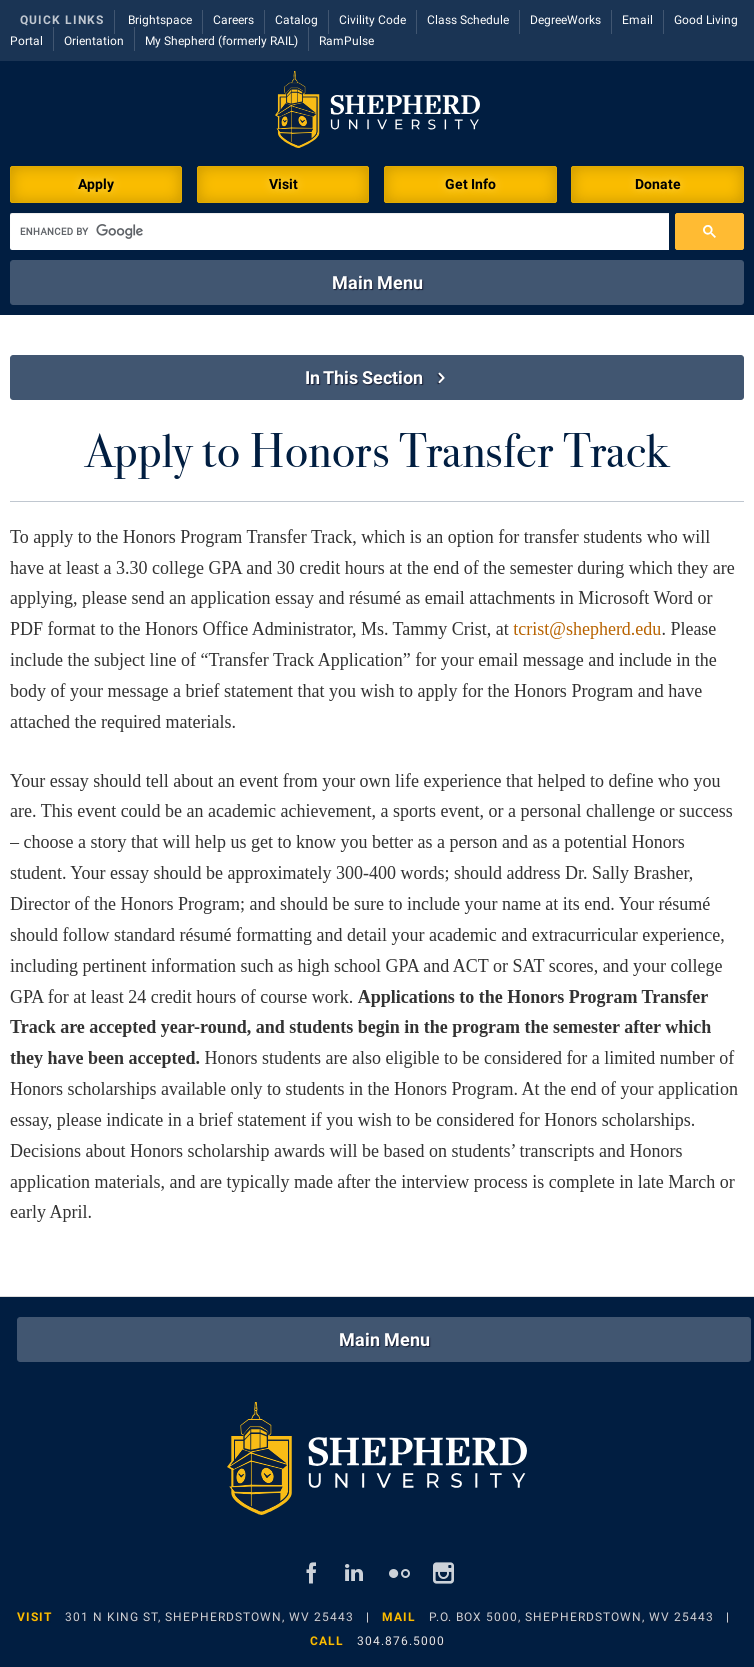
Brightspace (160, 20)
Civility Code (372, 20)
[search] (339, 231)
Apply (96, 184)
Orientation (94, 41)
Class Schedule (468, 20)
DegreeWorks (565, 20)
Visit (283, 184)
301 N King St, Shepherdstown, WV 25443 (209, 1617)
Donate (658, 184)
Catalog (296, 20)
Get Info (470, 184)
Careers (233, 20)
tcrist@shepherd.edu (587, 629)
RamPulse (346, 41)
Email (637, 20)
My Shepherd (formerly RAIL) (221, 41)
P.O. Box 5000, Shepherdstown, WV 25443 (571, 1617)
